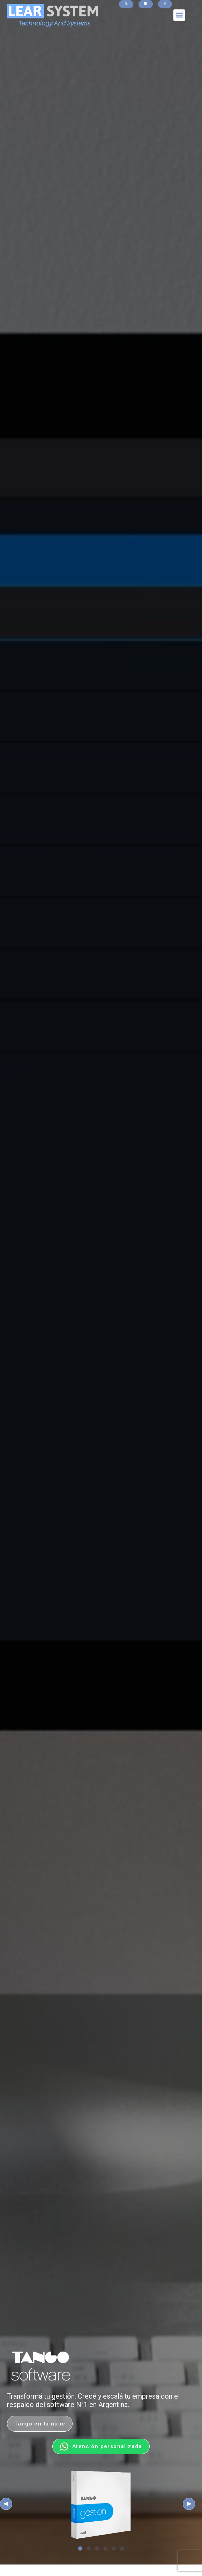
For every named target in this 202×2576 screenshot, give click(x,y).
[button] (179, 15)
